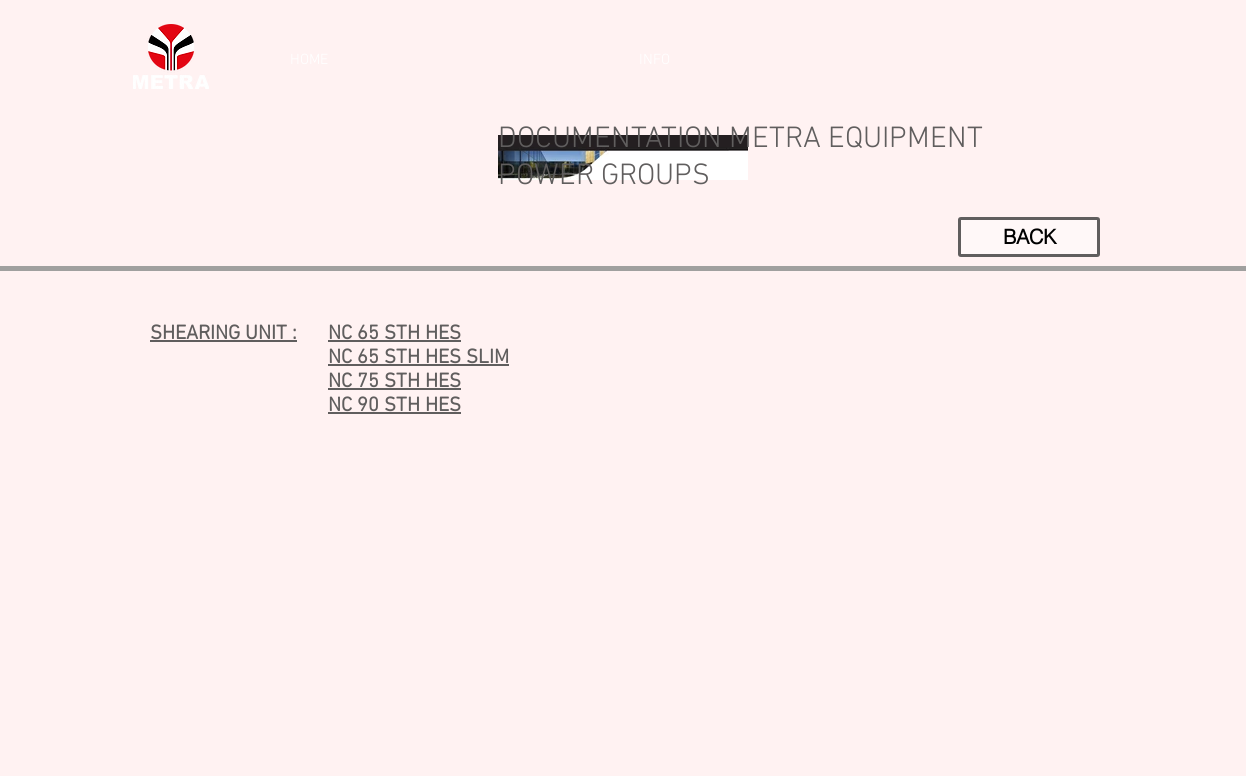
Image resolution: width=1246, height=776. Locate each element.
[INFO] (654, 60)
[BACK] (1029, 237)
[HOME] (309, 60)
